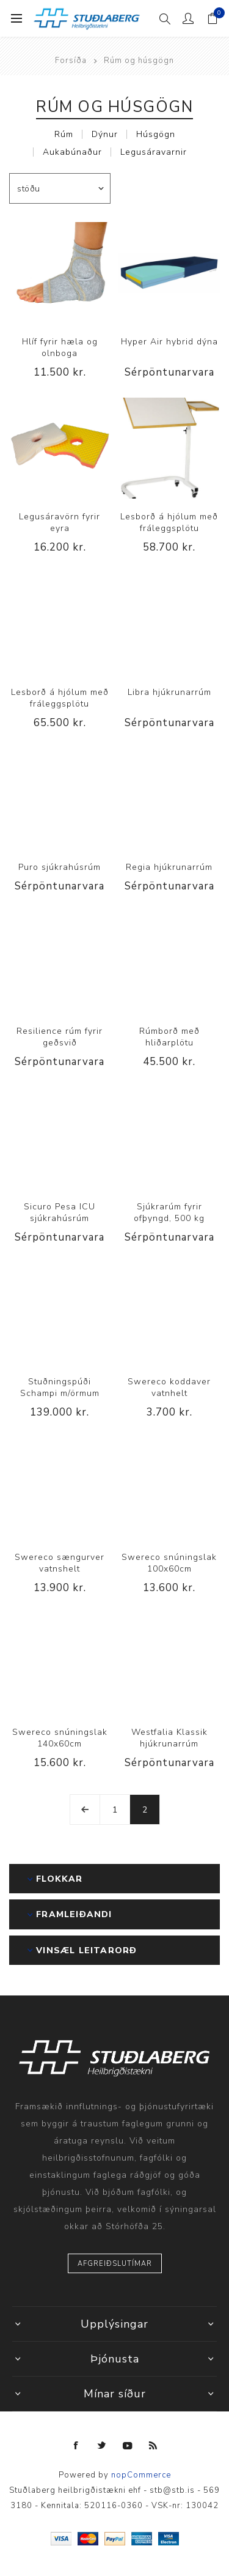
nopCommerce (141, 2475)
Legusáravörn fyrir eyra (59, 522)
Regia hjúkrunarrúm (169, 867)
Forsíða (71, 60)
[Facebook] (76, 2445)
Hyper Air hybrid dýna (169, 341)
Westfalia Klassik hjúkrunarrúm (169, 1738)
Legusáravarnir (153, 152)
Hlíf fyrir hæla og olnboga (60, 347)
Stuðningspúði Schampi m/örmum (60, 1387)
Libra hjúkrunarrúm (169, 692)
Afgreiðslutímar (115, 2263)
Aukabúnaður (72, 152)
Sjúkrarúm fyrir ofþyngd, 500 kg (169, 1212)
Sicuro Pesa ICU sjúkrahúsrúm (59, 1212)
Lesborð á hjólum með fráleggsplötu (169, 522)
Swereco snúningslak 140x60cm (59, 1738)
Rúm (63, 134)
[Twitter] (102, 2445)
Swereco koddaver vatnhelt (169, 1387)
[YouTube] (127, 2445)
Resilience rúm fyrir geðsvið (59, 1037)
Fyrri (85, 1809)
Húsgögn (155, 134)
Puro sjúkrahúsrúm (59, 867)
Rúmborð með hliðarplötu (169, 1037)
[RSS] (153, 2445)
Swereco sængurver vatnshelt (59, 1563)
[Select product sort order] (60, 188)
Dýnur (105, 134)
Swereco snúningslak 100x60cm (169, 1563)
